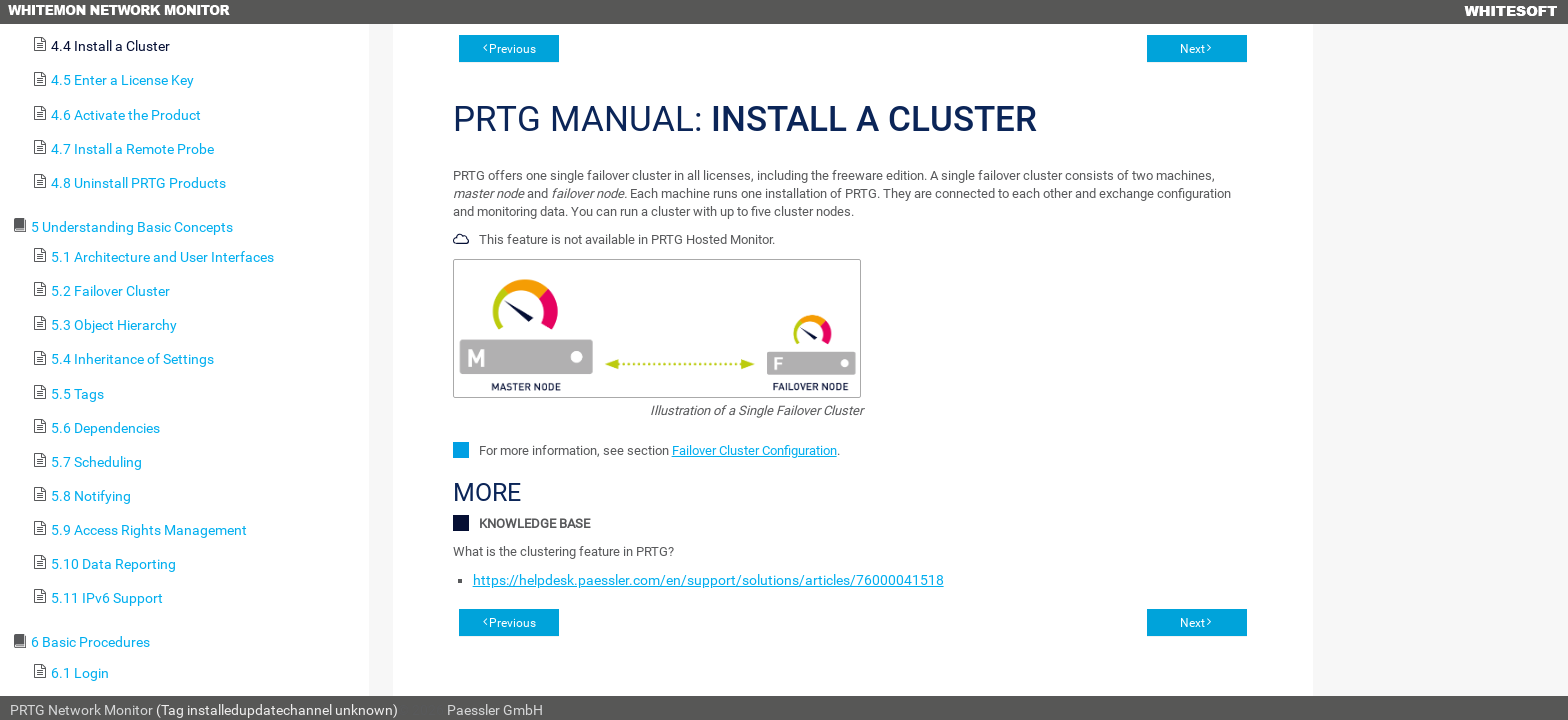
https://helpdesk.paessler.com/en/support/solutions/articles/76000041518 (708, 580)
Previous (512, 49)
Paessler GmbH (495, 710)
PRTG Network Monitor (81, 710)
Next (1192, 49)
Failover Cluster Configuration (754, 450)
